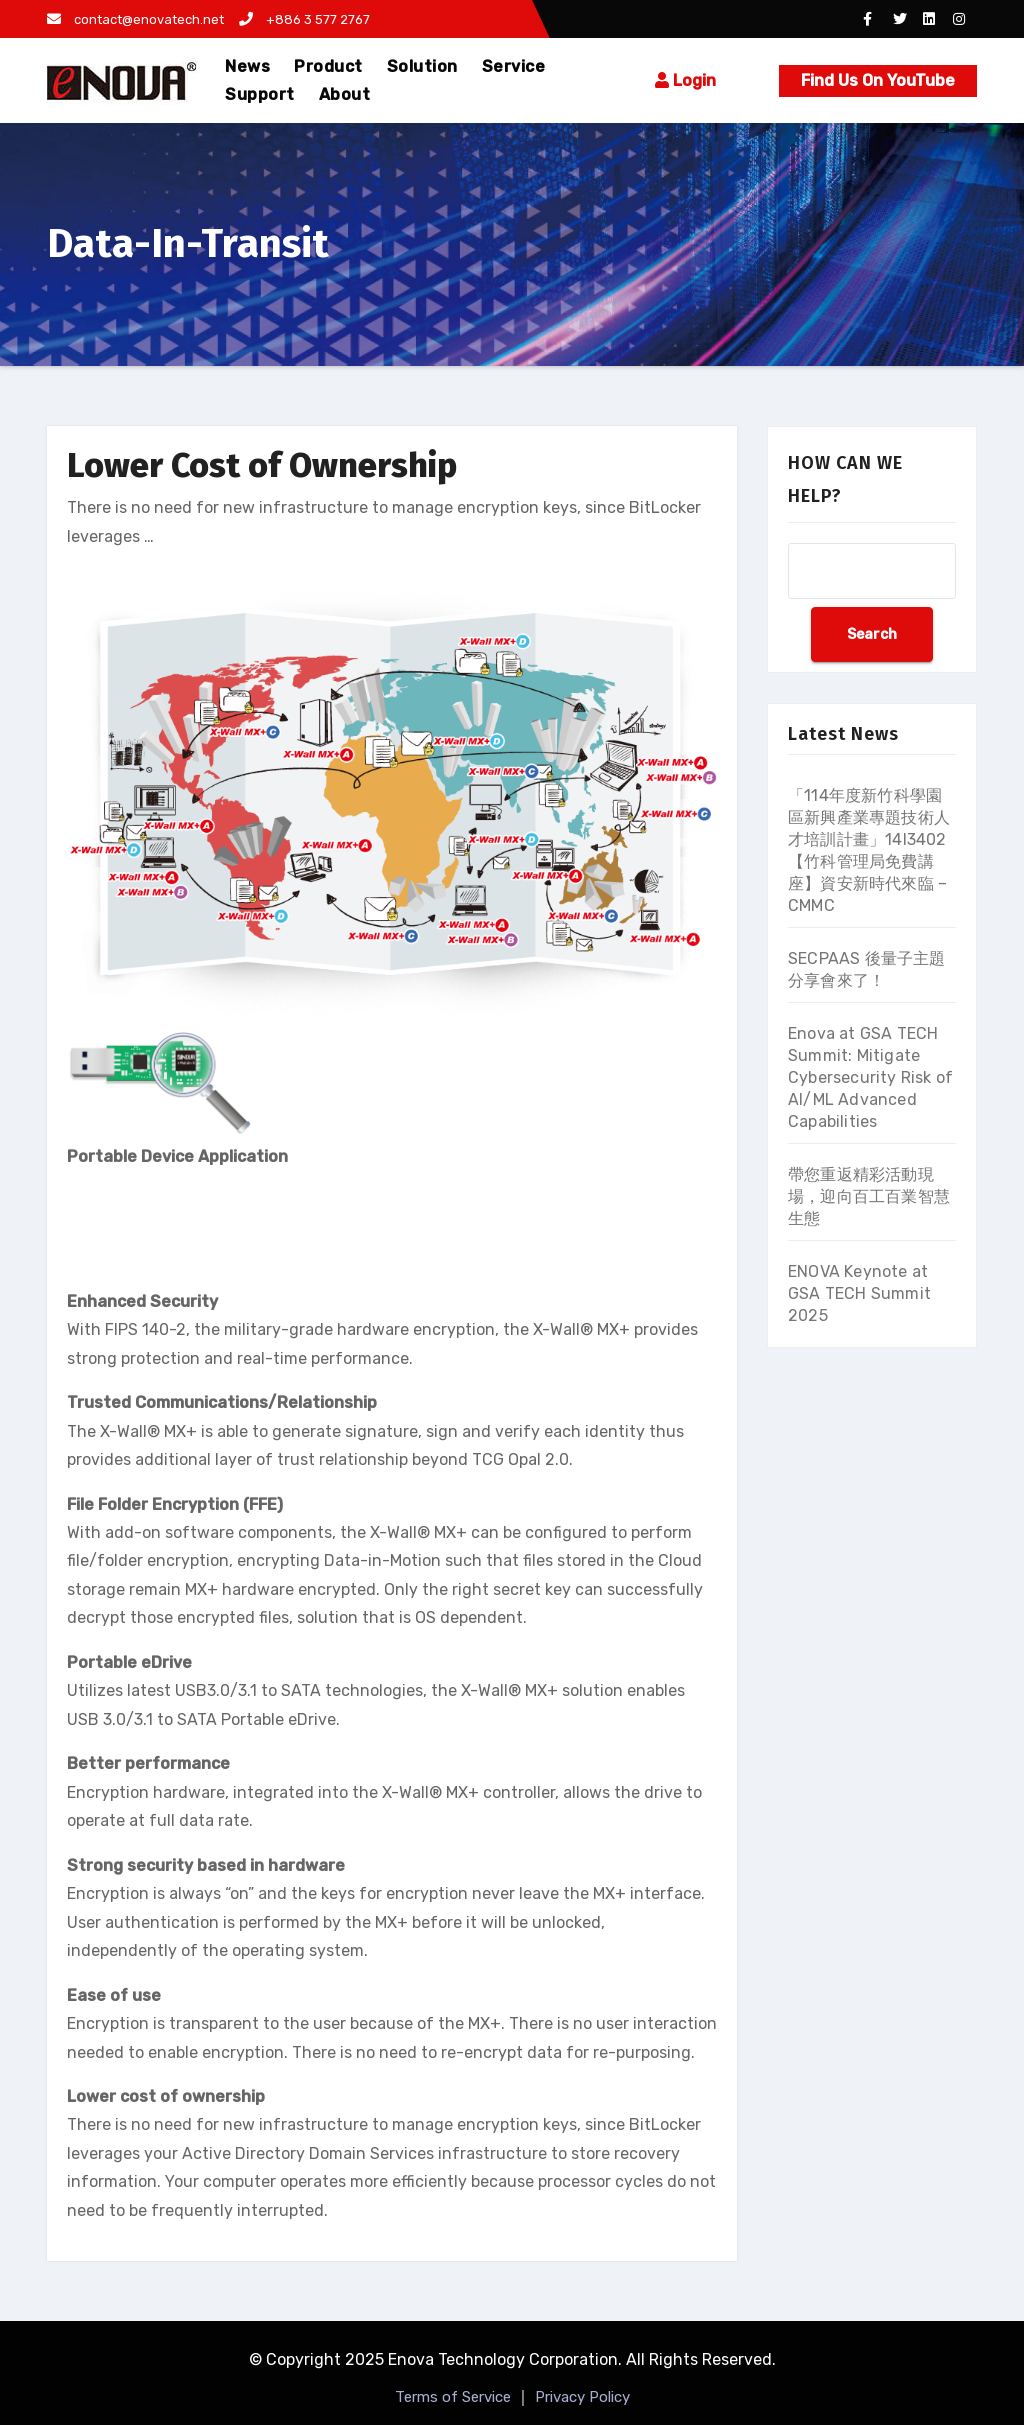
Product (328, 66)
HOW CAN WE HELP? (845, 479)
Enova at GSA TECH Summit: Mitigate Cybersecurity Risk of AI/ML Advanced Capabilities (870, 1077)
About (345, 94)
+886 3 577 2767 (304, 19)
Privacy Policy (582, 2397)
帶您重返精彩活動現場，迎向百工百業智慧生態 (869, 1196)
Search (872, 634)
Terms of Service (453, 2397)
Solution (422, 66)
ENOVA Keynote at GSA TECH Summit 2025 (859, 1293)
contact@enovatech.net (135, 19)
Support (260, 94)
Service (514, 66)
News (247, 66)
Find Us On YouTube (878, 80)
